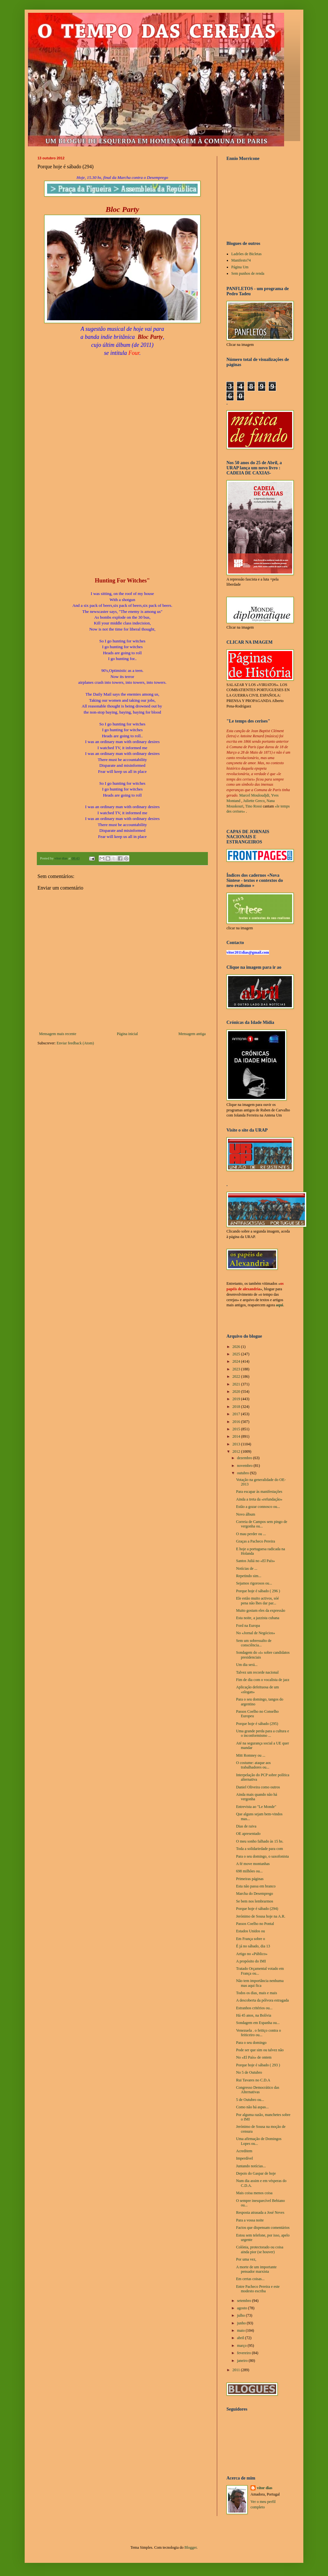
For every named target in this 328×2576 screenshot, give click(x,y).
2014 (237, 1436)
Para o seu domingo (251, 2042)
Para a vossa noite (250, 2220)
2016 (237, 1421)
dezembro (245, 1458)
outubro (243, 1473)
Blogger (190, 2547)
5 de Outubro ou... (250, 2099)
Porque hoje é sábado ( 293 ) (258, 2065)
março (242, 2345)
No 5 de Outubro (249, 2072)
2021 (237, 1384)
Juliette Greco (254, 801)
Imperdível (244, 2158)
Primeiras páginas (250, 1879)
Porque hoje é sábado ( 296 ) (258, 1591)
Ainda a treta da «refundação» (259, 1499)
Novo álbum (245, 1514)
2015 (237, 1429)
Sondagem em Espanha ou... (258, 2022)
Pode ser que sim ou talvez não (260, 2050)
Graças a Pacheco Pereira (255, 1541)
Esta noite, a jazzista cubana (257, 1618)
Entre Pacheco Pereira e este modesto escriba (258, 2288)
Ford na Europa (248, 1625)
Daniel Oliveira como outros (258, 1787)
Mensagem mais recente (57, 1034)
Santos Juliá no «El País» (255, 1561)
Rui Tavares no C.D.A (253, 2080)
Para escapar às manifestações (259, 1491)
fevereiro (244, 2353)
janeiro (243, 2360)
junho (242, 2323)
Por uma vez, (246, 2259)
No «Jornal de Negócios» (255, 1633)
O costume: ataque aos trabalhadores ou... (253, 1765)
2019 (237, 1399)
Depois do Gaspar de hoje (256, 2173)
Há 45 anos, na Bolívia (253, 2015)
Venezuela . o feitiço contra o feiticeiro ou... (258, 2032)
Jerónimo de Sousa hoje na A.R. (260, 1916)
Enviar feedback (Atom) (75, 1043)
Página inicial (127, 1034)
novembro (245, 1465)
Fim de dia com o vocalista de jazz (262, 1679)
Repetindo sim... (248, 1576)
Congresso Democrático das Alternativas (257, 2089)
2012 (237, 1451)
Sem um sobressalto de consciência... (253, 1642)
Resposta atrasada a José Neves (260, 2212)
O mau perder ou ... (251, 1534)
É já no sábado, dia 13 (253, 1946)
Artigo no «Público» (251, 1954)
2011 (237, 2370)
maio (241, 2330)
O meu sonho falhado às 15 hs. (259, 1841)
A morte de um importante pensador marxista (256, 2269)
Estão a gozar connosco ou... (258, 1506)
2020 (237, 1391)
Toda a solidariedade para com (259, 1848)
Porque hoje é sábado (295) (257, 1723)
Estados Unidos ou (250, 1931)
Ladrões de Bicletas (246, 254)
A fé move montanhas (253, 1863)
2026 (237, 1346)
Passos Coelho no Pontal (255, 1923)
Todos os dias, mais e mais (256, 1993)
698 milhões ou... (249, 1871)
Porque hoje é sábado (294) (257, 1908)
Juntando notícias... (251, 2166)
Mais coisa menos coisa (254, 2193)
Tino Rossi (253, 806)
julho (241, 2315)
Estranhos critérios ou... (254, 2008)
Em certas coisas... (250, 2279)
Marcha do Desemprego (254, 1893)
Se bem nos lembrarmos (254, 1901)
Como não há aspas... (252, 2107)
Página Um (240, 267)
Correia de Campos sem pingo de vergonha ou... (261, 1523)
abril (241, 2338)
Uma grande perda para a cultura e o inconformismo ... (262, 1733)
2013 (237, 1444)
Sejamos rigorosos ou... (254, 1583)
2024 (237, 1361)
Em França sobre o (250, 1938)
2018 (237, 1406)
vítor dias (264, 2488)
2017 (237, 1414)
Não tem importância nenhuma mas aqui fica (259, 1982)
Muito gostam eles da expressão (260, 1610)
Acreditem (244, 2151)
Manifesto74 (241, 260)
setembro (244, 2300)
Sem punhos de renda (247, 273)
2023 (237, 1369)
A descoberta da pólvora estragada (262, 2000)
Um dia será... (247, 1664)
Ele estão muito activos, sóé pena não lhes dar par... (257, 1600)
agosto (242, 2308)
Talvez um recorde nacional (257, 1672)
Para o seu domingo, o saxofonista (262, 1856)
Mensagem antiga (192, 1034)
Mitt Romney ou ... (250, 1755)
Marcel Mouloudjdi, (254, 795)
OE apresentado (248, 1833)
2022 (237, 1376)
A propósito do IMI (251, 1961)
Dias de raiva (246, 1826)
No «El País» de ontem (254, 2057)
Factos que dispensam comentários (263, 2227)
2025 (237, 1354)
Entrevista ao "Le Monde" (256, 1806)
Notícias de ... (246, 1568)
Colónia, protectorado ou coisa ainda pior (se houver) (259, 2249)
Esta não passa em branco (255, 1886)
